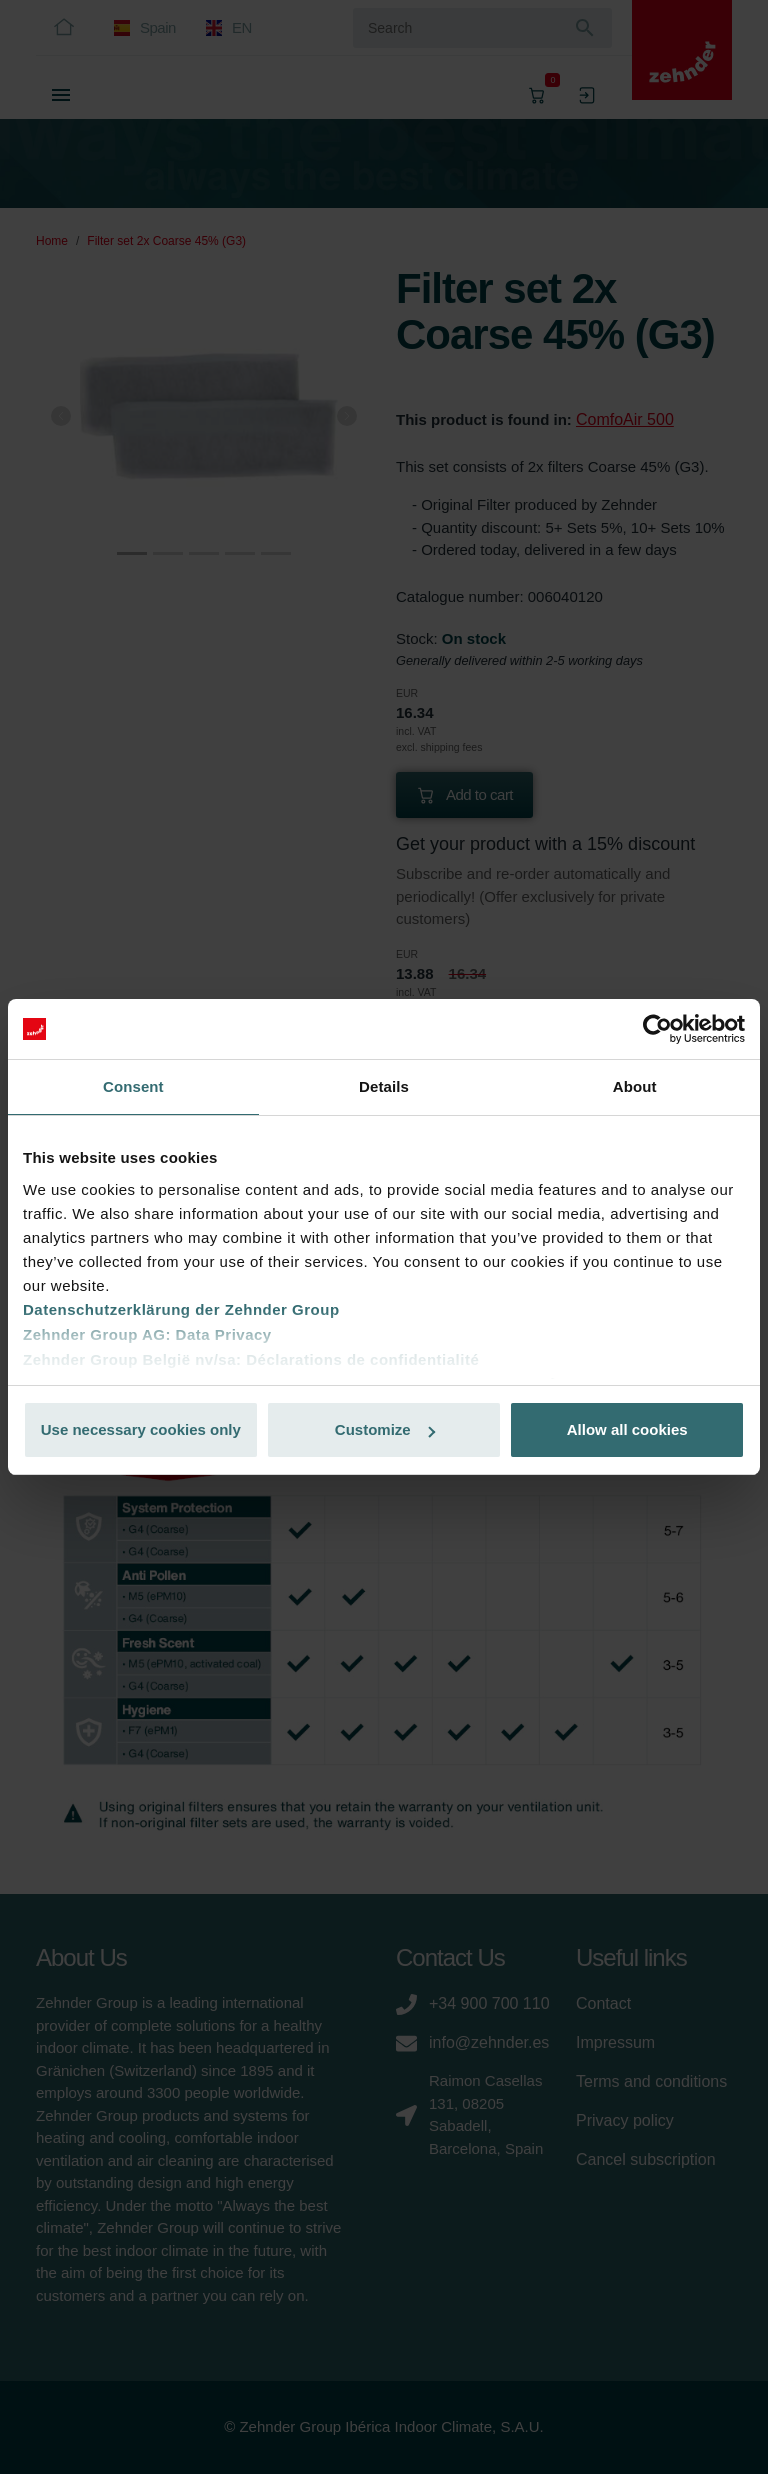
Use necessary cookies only (141, 1429)
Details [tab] (384, 1086)
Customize (385, 1429)
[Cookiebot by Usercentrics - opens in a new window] (657, 1029)
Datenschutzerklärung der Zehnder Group (181, 1309)
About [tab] (635, 1086)
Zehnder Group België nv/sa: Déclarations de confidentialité (251, 1359)
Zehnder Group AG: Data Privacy (147, 1334)
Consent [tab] (133, 1086)
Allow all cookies (627, 1429)
